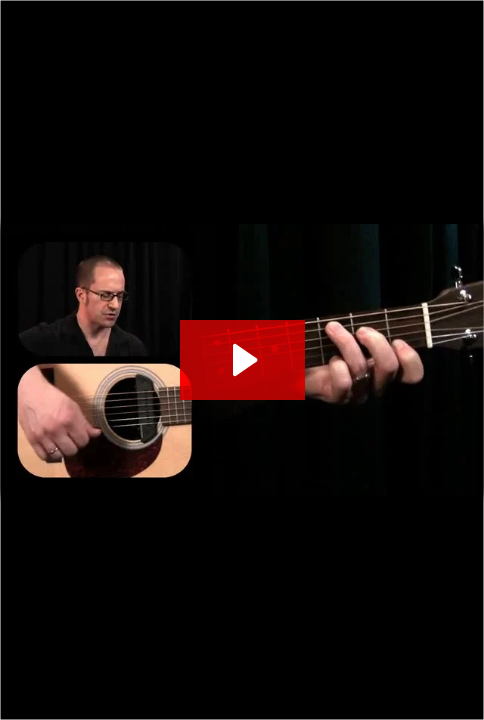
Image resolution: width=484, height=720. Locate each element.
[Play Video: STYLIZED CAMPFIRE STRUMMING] (242, 360)
